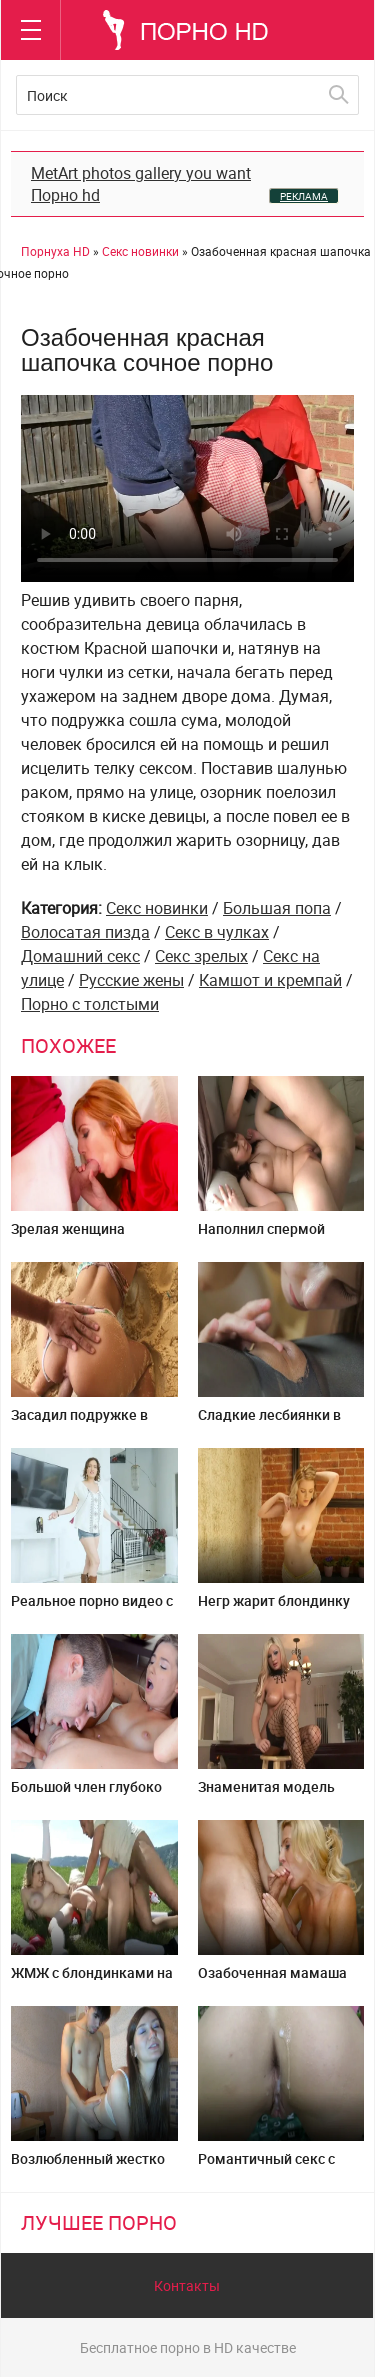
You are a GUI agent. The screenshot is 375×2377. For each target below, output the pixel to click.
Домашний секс (80, 956)
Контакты (187, 2285)
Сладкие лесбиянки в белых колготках (269, 1422)
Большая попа (277, 908)
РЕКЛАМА (304, 196)
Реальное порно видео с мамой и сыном (92, 1608)
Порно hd (65, 195)
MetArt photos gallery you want (141, 173)
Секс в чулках (217, 932)
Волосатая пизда (85, 932)
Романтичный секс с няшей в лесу (266, 2166)
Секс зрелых (201, 956)
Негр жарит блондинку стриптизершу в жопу (274, 1608)
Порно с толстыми (90, 1004)
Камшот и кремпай (270, 980)
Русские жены (131, 980)
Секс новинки (157, 908)
